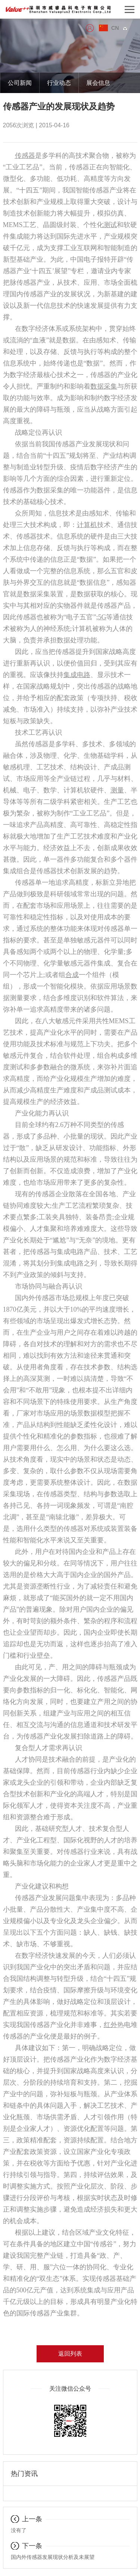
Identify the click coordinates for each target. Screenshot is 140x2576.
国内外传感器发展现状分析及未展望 (52, 2557)
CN (119, 28)
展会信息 (98, 83)
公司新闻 (20, 83)
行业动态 (59, 83)
